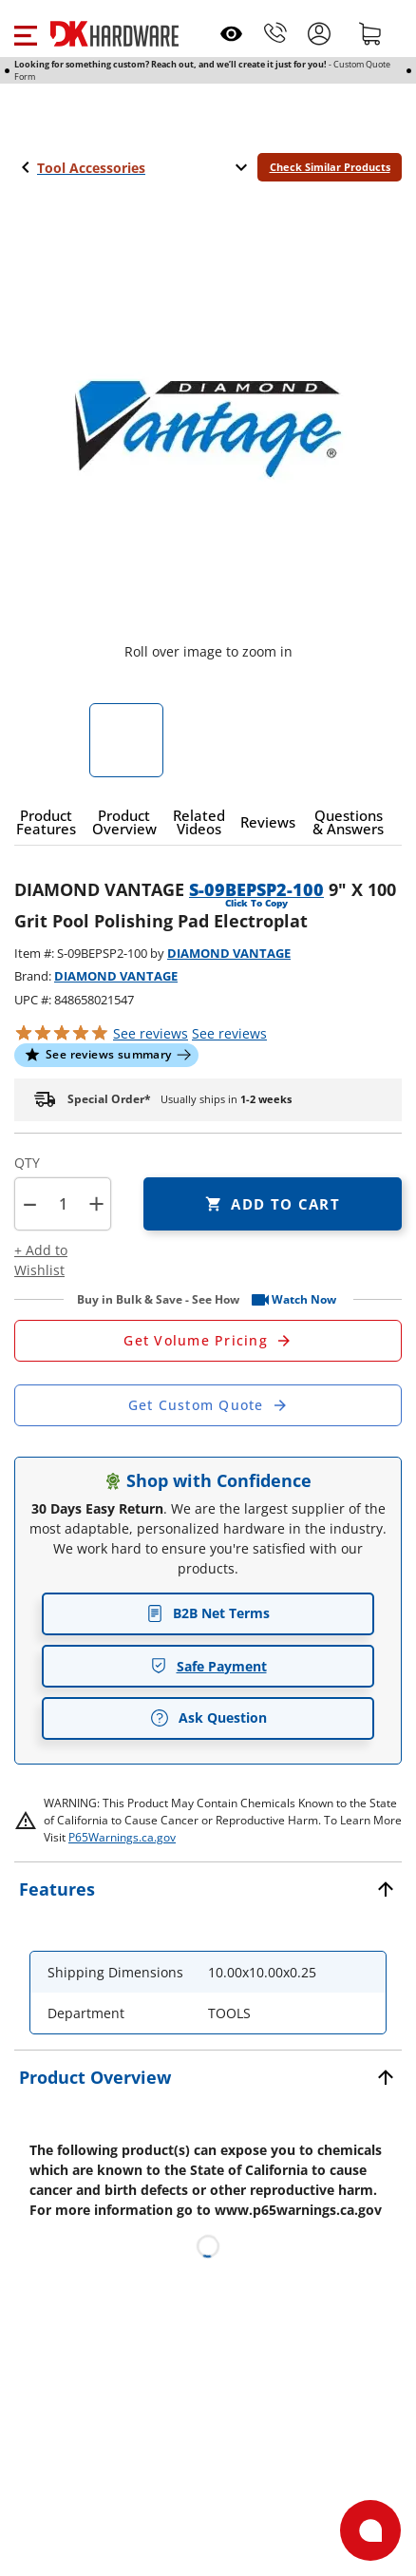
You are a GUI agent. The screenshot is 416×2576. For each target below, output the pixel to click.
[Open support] (370, 2530)
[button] (25, 33)
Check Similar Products (330, 167)
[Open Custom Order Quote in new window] (208, 1405)
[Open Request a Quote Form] (208, 1341)
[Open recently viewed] (231, 34)
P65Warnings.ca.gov (122, 1837)
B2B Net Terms (208, 1613)
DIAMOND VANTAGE (229, 953)
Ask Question (208, 1717)
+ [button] (96, 1203)
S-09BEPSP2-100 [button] (256, 889)
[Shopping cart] (370, 33)
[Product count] (63, 1203)
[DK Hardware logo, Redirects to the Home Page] (114, 34)
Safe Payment (208, 1666)
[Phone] (275, 33)
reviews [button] (229, 1033)
